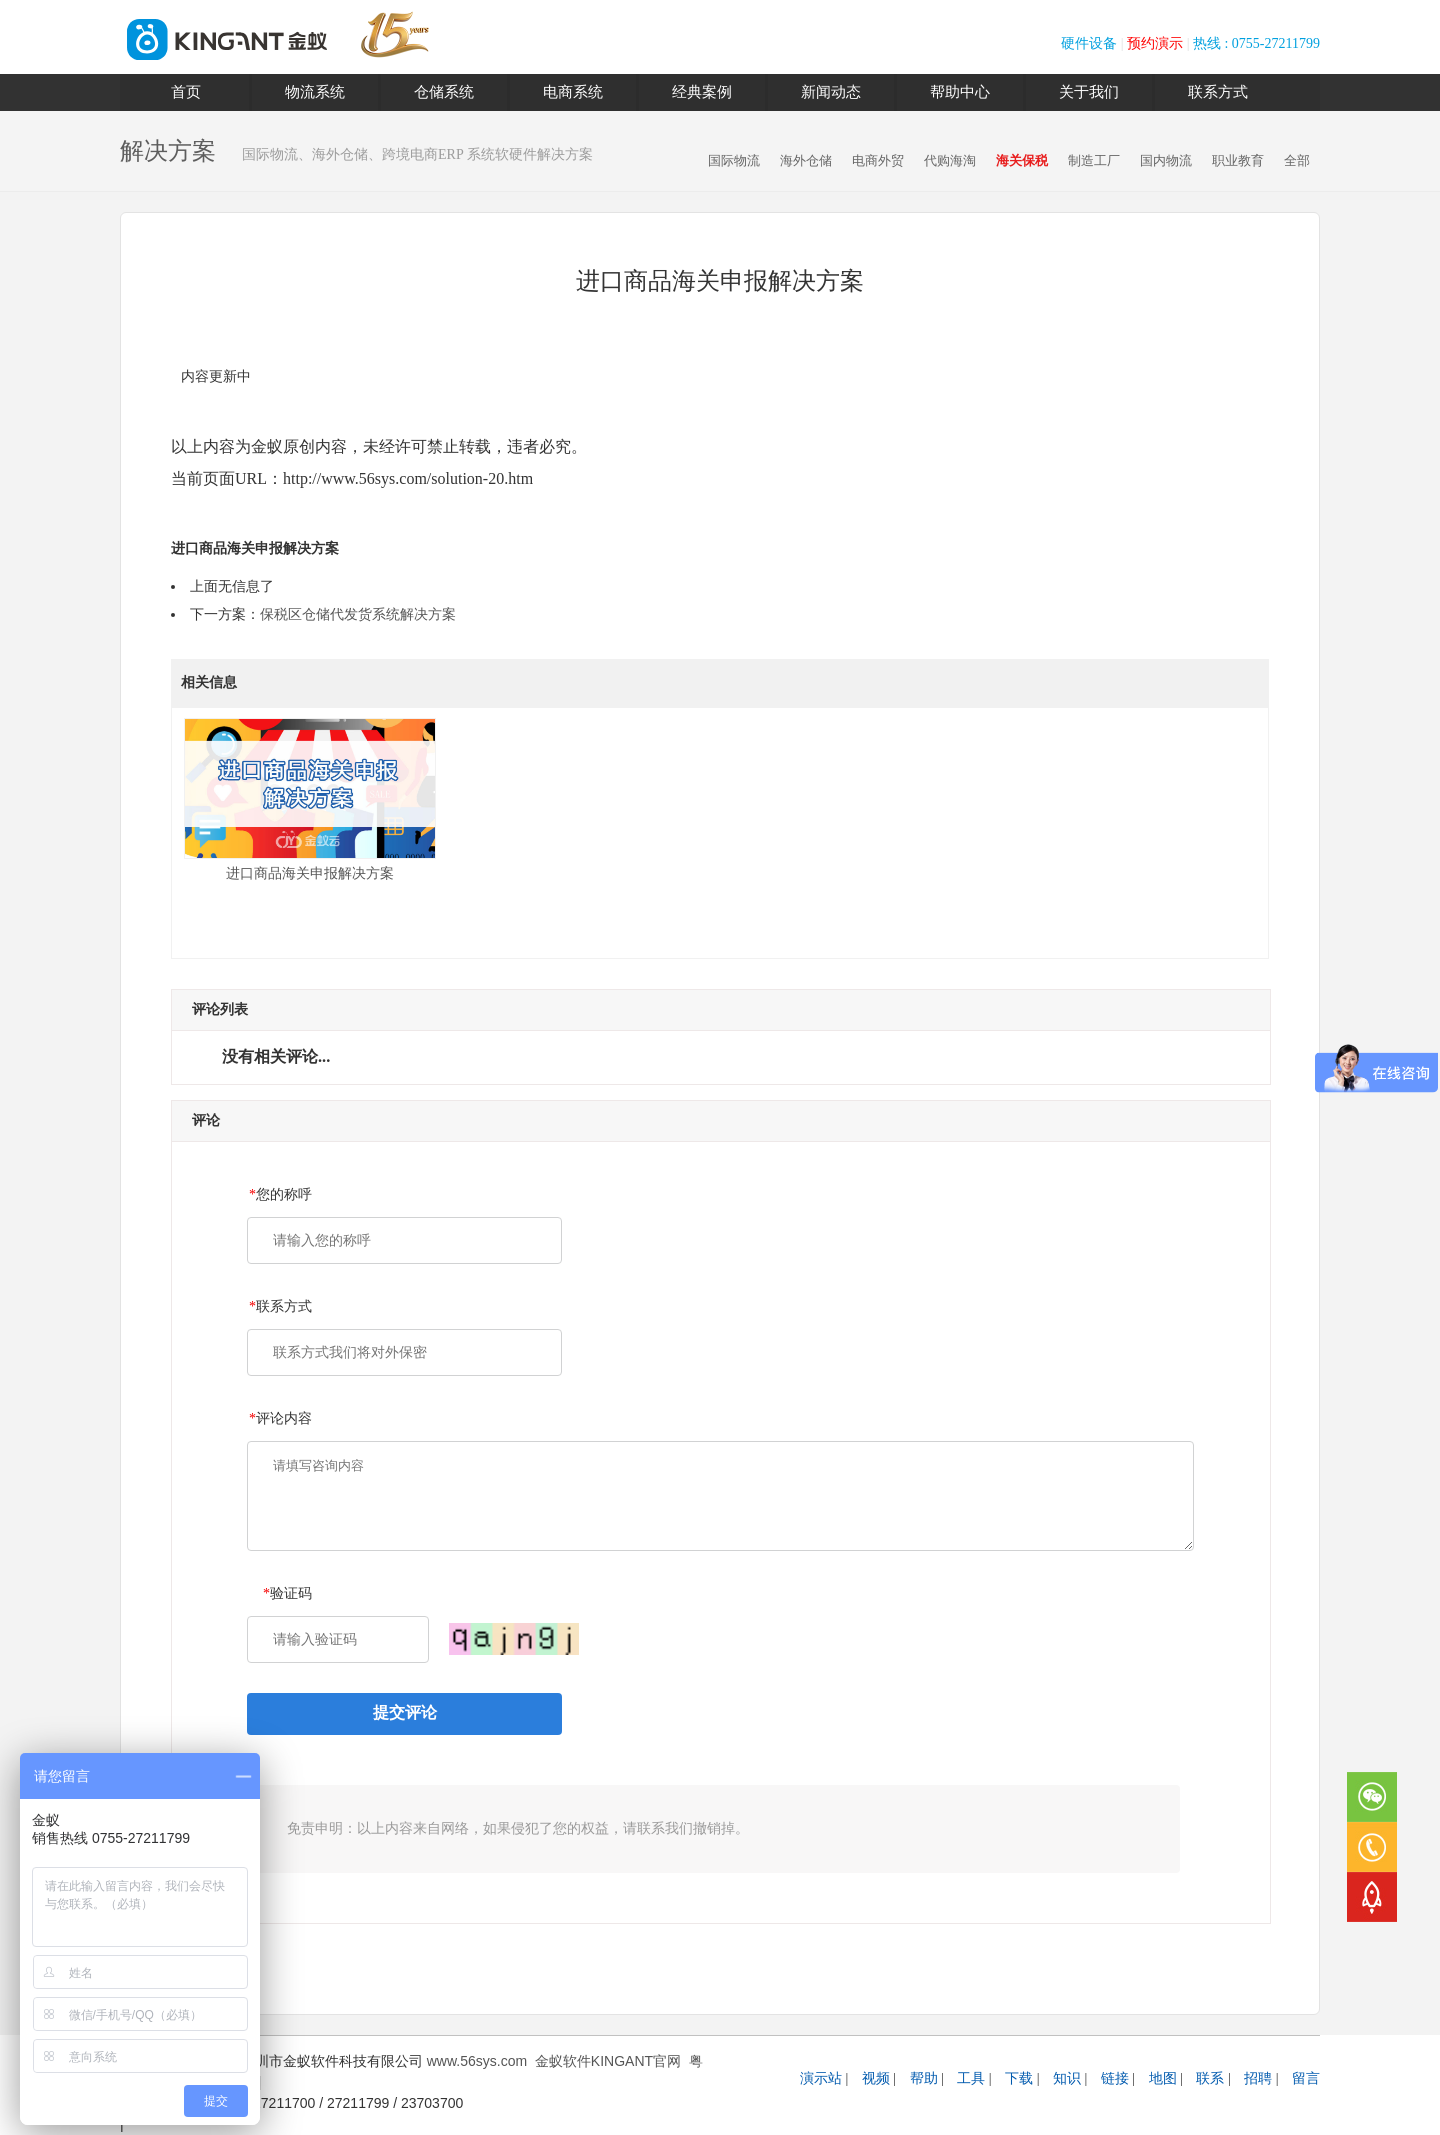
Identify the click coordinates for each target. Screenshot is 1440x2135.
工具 (971, 2078)
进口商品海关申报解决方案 (310, 799)
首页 (186, 92)
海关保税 (1022, 160)
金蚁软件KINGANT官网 (608, 2061)
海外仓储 (806, 160)
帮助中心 (960, 92)
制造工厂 (1094, 160)
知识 (1067, 2078)
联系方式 (1218, 92)
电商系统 (573, 92)
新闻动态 (831, 92)
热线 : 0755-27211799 (1256, 43)
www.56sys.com (477, 2061)
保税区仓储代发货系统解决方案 (358, 614)
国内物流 (1166, 160)
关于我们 (1089, 92)
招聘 (1258, 2078)
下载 (1019, 2078)
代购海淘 (950, 160)
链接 (1115, 2078)
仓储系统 (444, 92)
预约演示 (1155, 43)
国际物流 (734, 160)
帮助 (924, 2078)
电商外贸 (878, 160)
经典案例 (702, 92)
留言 (1306, 2078)
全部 (1297, 160)
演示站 (821, 2078)
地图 (1163, 2078)
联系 (1210, 2078)
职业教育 (1238, 160)
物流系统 (315, 92)
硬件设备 (1089, 43)
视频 (876, 2078)
